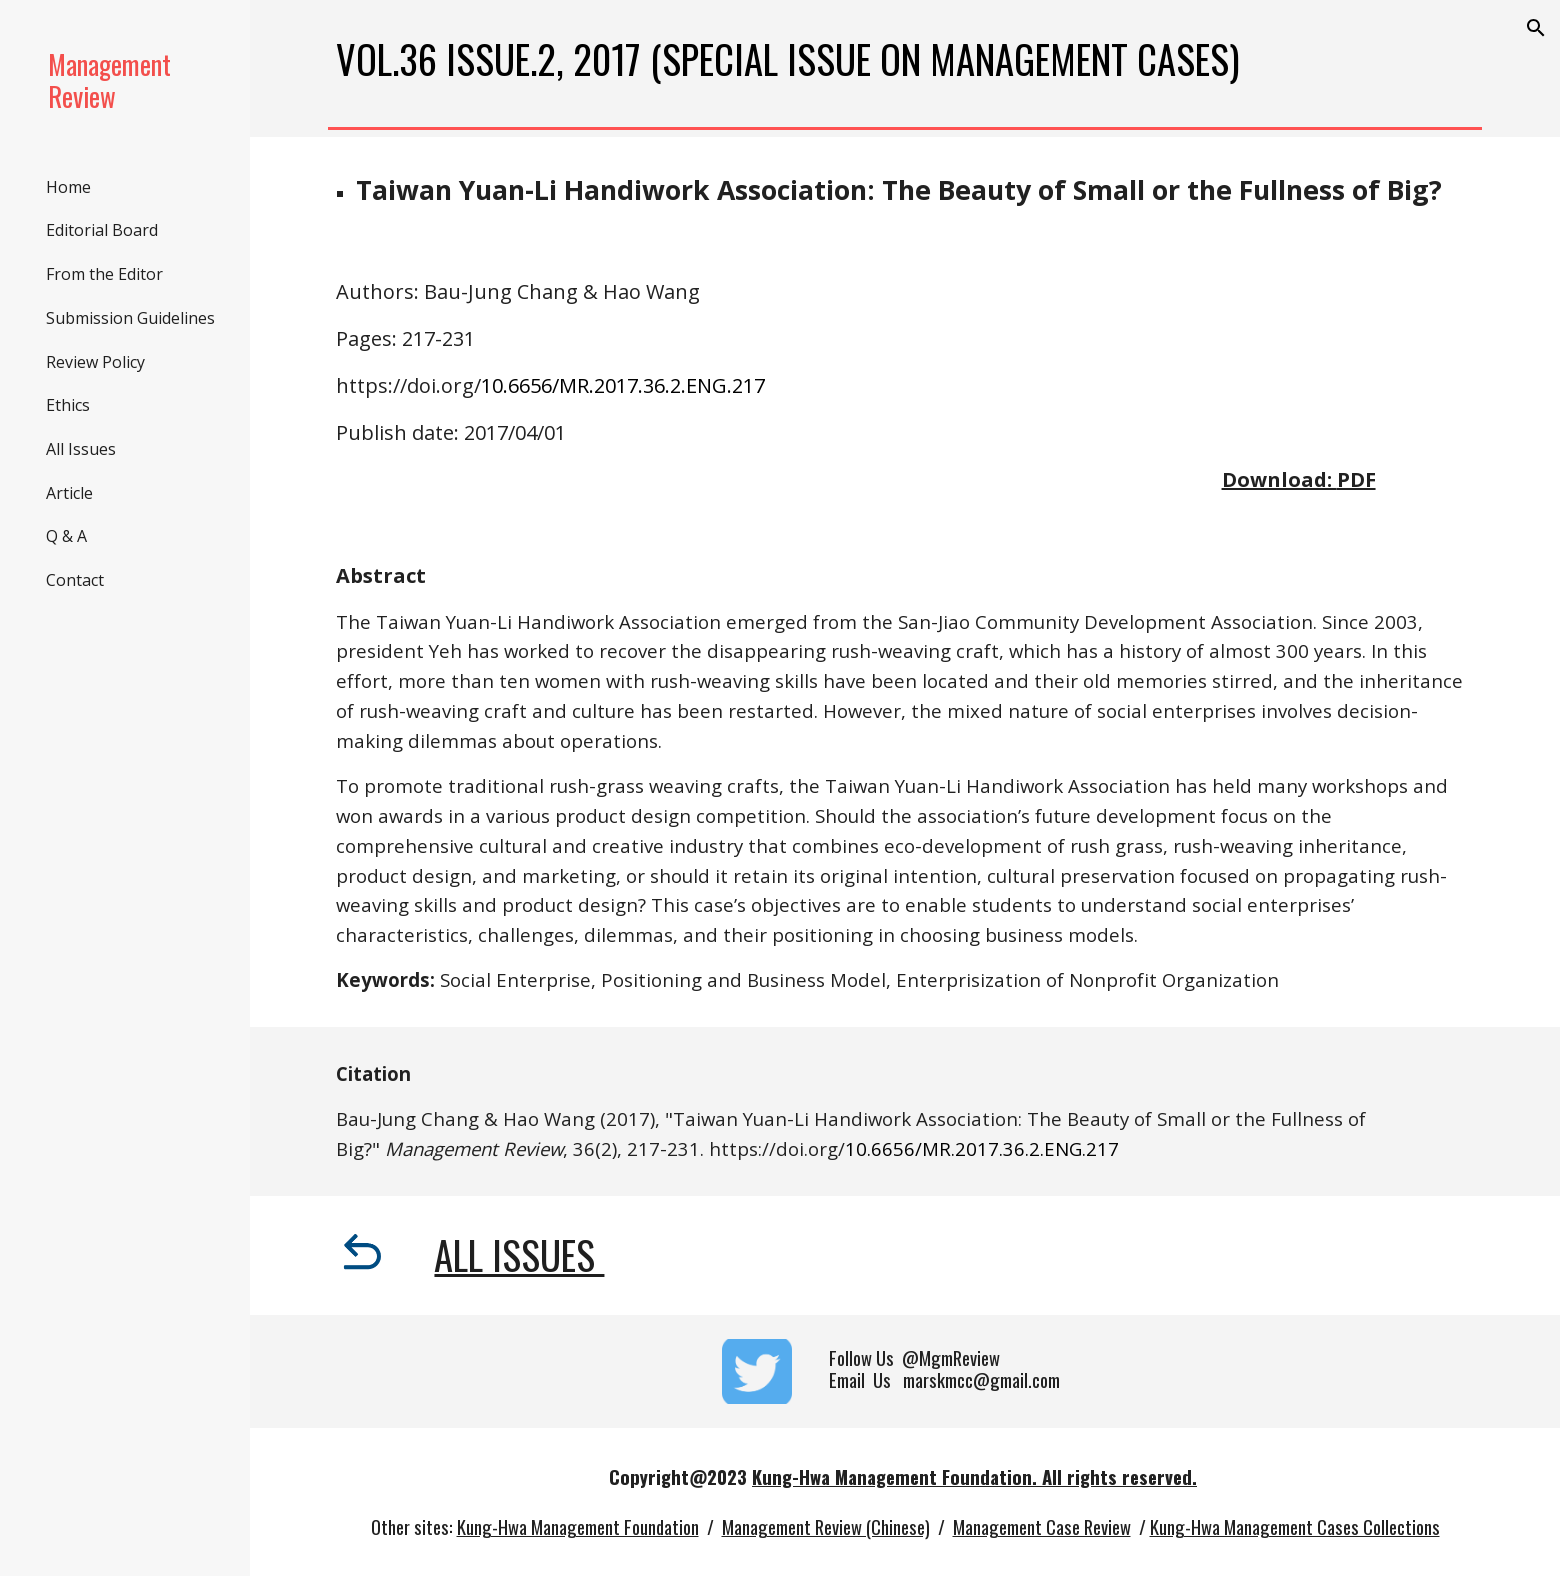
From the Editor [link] (104, 274)
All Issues (519, 1254)
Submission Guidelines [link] (130, 318)
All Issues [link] (81, 449)
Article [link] (69, 493)
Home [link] (68, 187)
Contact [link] (75, 580)
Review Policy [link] (95, 362)
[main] (905, 59)
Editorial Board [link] (102, 230)
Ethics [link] (68, 405)
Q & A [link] (66, 536)
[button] (1536, 28)
